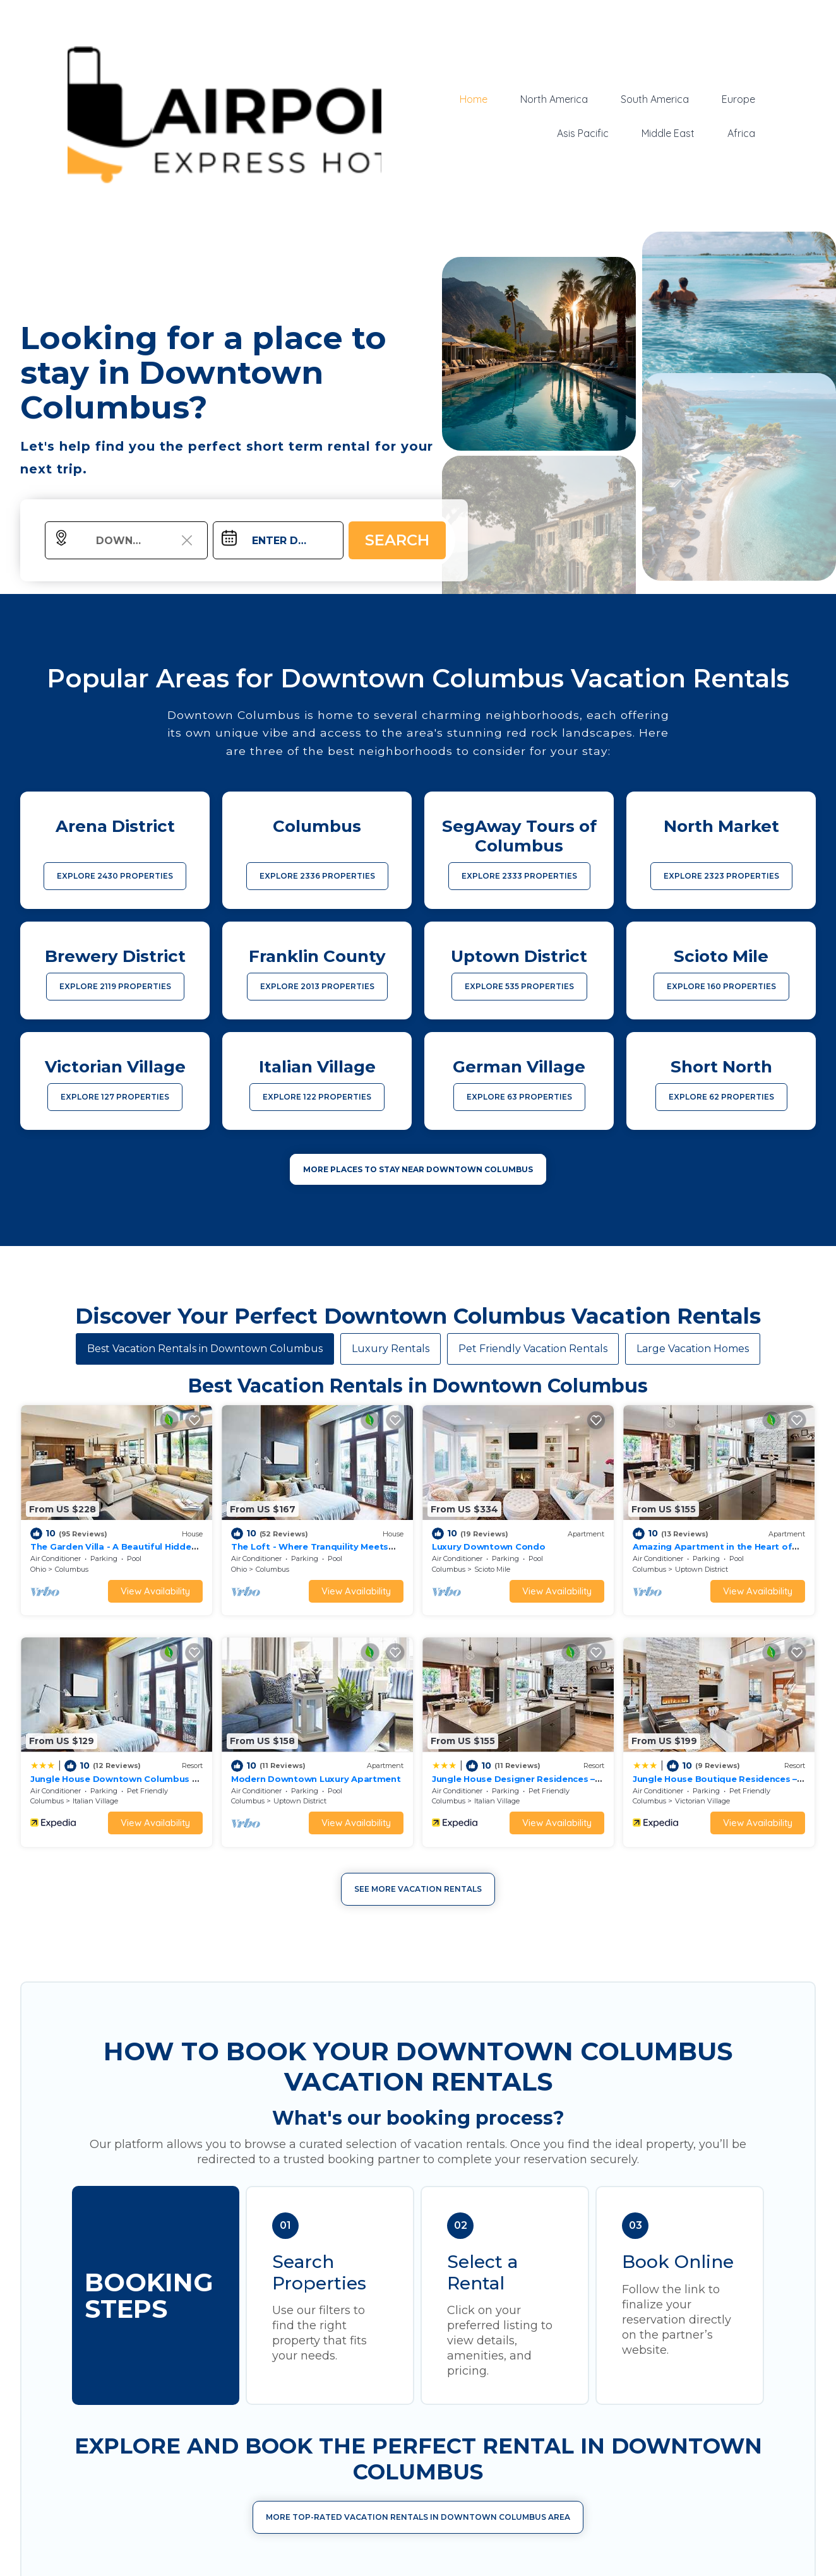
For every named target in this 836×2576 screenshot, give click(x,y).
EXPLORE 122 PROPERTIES (317, 1096)
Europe (738, 99)
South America (655, 99)
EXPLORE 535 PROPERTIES (519, 986)
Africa (741, 133)
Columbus (71, 1569)
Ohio (38, 1569)
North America (554, 99)
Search (397, 540)
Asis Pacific (583, 133)
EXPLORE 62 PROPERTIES (721, 1096)
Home (473, 99)
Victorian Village (702, 1800)
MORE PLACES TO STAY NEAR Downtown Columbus (418, 1169)
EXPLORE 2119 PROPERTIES (115, 986)
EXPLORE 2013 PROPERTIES (317, 986)
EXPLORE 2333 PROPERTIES (519, 876)
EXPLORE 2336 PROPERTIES (317, 876)
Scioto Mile (492, 1569)
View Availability (155, 1591)
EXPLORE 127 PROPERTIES (115, 1096)
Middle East (668, 133)
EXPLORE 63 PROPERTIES (519, 1096)
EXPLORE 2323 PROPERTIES (721, 876)
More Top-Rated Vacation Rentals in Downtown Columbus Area (418, 2517)
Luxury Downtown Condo (489, 1546)
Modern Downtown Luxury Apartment (316, 1779)
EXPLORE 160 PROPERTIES (721, 986)
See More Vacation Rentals (418, 1889)
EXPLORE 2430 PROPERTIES (115, 876)
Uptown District (701, 1569)
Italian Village (95, 1800)
